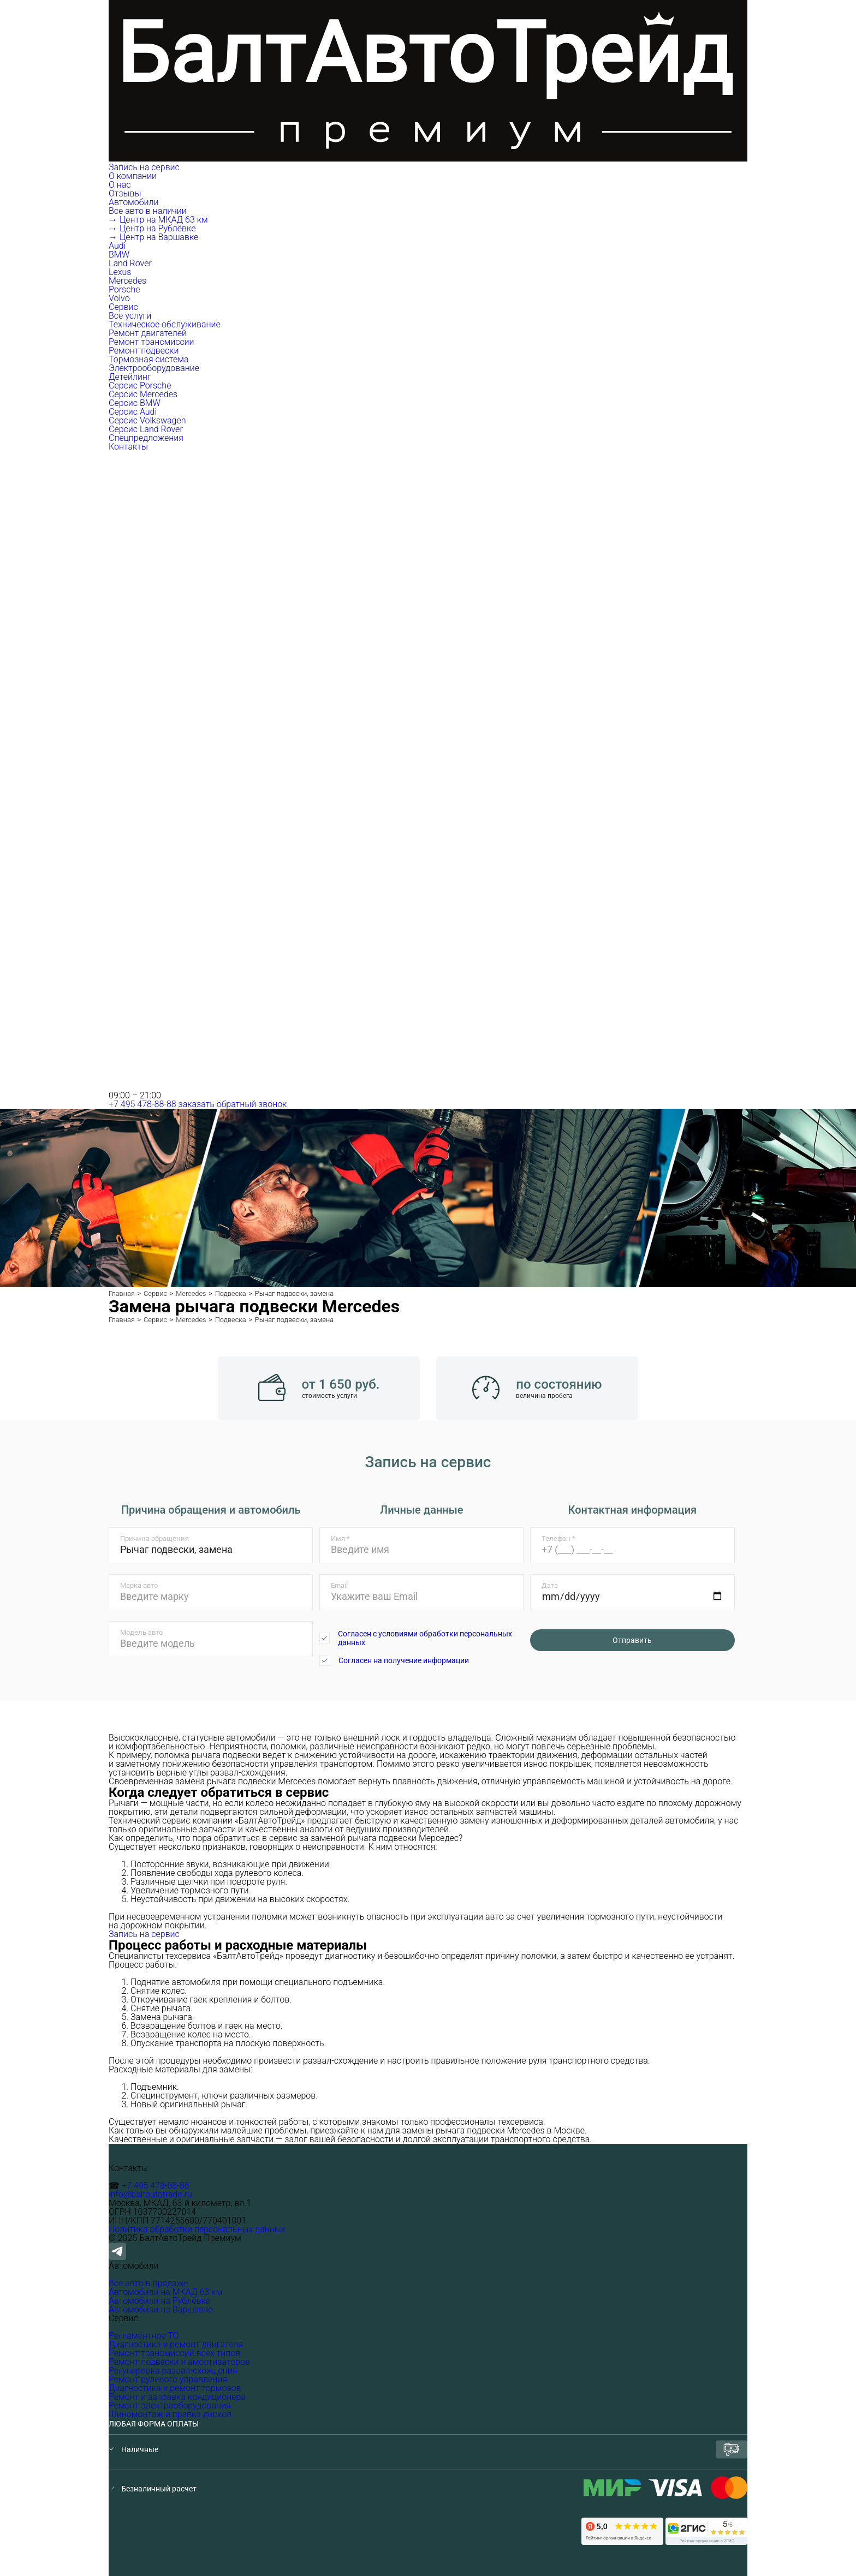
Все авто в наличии (148, 211)
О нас (120, 185)
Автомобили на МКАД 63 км (165, 2292)
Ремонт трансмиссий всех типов (174, 2353)
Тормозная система (149, 359)
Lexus (120, 272)
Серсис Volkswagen (147, 420)
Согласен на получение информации (403, 1660)
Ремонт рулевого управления (168, 2379)
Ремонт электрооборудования (170, 2405)
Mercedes (127, 281)
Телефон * (558, 1538)
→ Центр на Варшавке (153, 237)
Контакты (128, 446)
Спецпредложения (146, 438)
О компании (134, 176)
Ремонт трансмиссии (151, 342)
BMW (119, 254)
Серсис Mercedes (143, 394)
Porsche (124, 289)
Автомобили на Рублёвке (159, 2301)
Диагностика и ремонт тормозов (175, 2388)
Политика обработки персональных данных (197, 2229)
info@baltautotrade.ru (150, 2194)
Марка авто (139, 1585)
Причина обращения (154, 1538)
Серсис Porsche (140, 385)
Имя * (340, 1538)
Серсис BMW (134, 403)
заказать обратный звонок (233, 1104)
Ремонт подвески (144, 350)
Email (339, 1585)
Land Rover (130, 263)
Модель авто (141, 1632)
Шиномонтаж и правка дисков (170, 2414)
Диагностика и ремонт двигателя (176, 2344)
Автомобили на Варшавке (161, 2309)
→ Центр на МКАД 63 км (158, 219)
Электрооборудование (154, 368)
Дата (550, 1585)
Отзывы (125, 193)
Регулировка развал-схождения (173, 2370)
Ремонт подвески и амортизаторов (179, 2362)
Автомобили (134, 202)
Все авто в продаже (148, 2283)
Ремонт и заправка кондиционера (177, 2397)
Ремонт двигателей (148, 333)
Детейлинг (130, 377)
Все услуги (130, 315)
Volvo (119, 298)
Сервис (124, 307)
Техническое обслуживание (165, 324)
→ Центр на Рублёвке (152, 228)
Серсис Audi (133, 412)
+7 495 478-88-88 (142, 1104)
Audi (117, 246)
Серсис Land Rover (146, 429)
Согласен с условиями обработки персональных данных (425, 1638)
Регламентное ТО (144, 2335)
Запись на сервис (144, 167)
